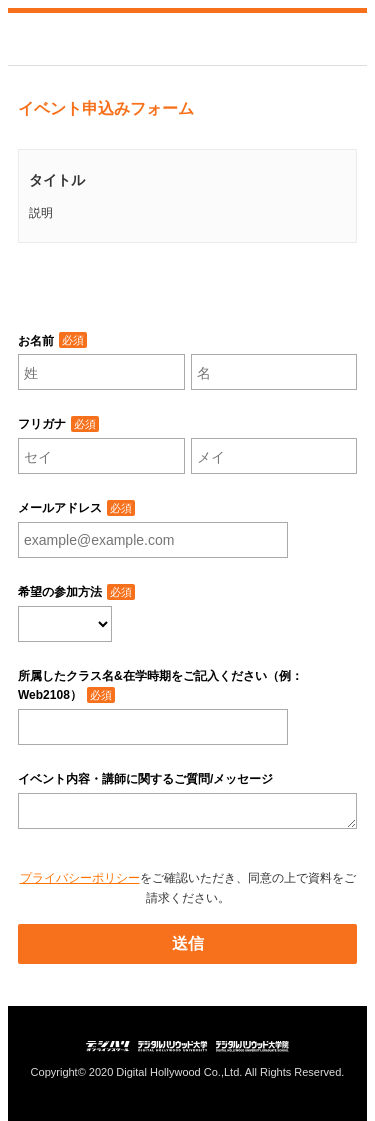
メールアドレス (60, 508)
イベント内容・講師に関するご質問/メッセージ (145, 779)
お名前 (36, 341)
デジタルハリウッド (78, 39)
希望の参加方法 (60, 592)
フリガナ (42, 424)
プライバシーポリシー (80, 878)
